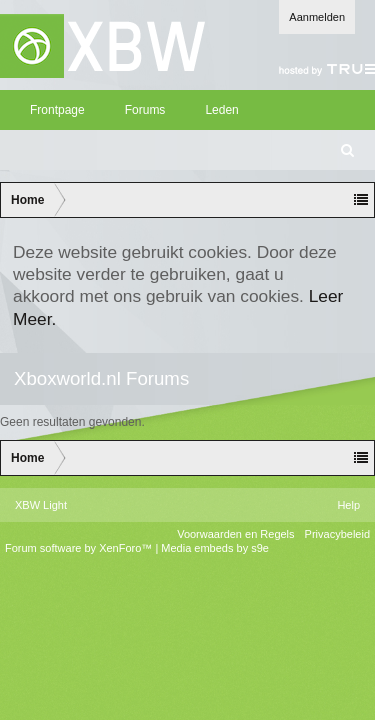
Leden (221, 110)
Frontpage (57, 110)
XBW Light (41, 505)
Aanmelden (317, 17)
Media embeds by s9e (215, 548)
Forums (145, 110)
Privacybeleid (337, 534)
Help (348, 505)
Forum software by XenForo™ (80, 548)
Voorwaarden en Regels (235, 534)
